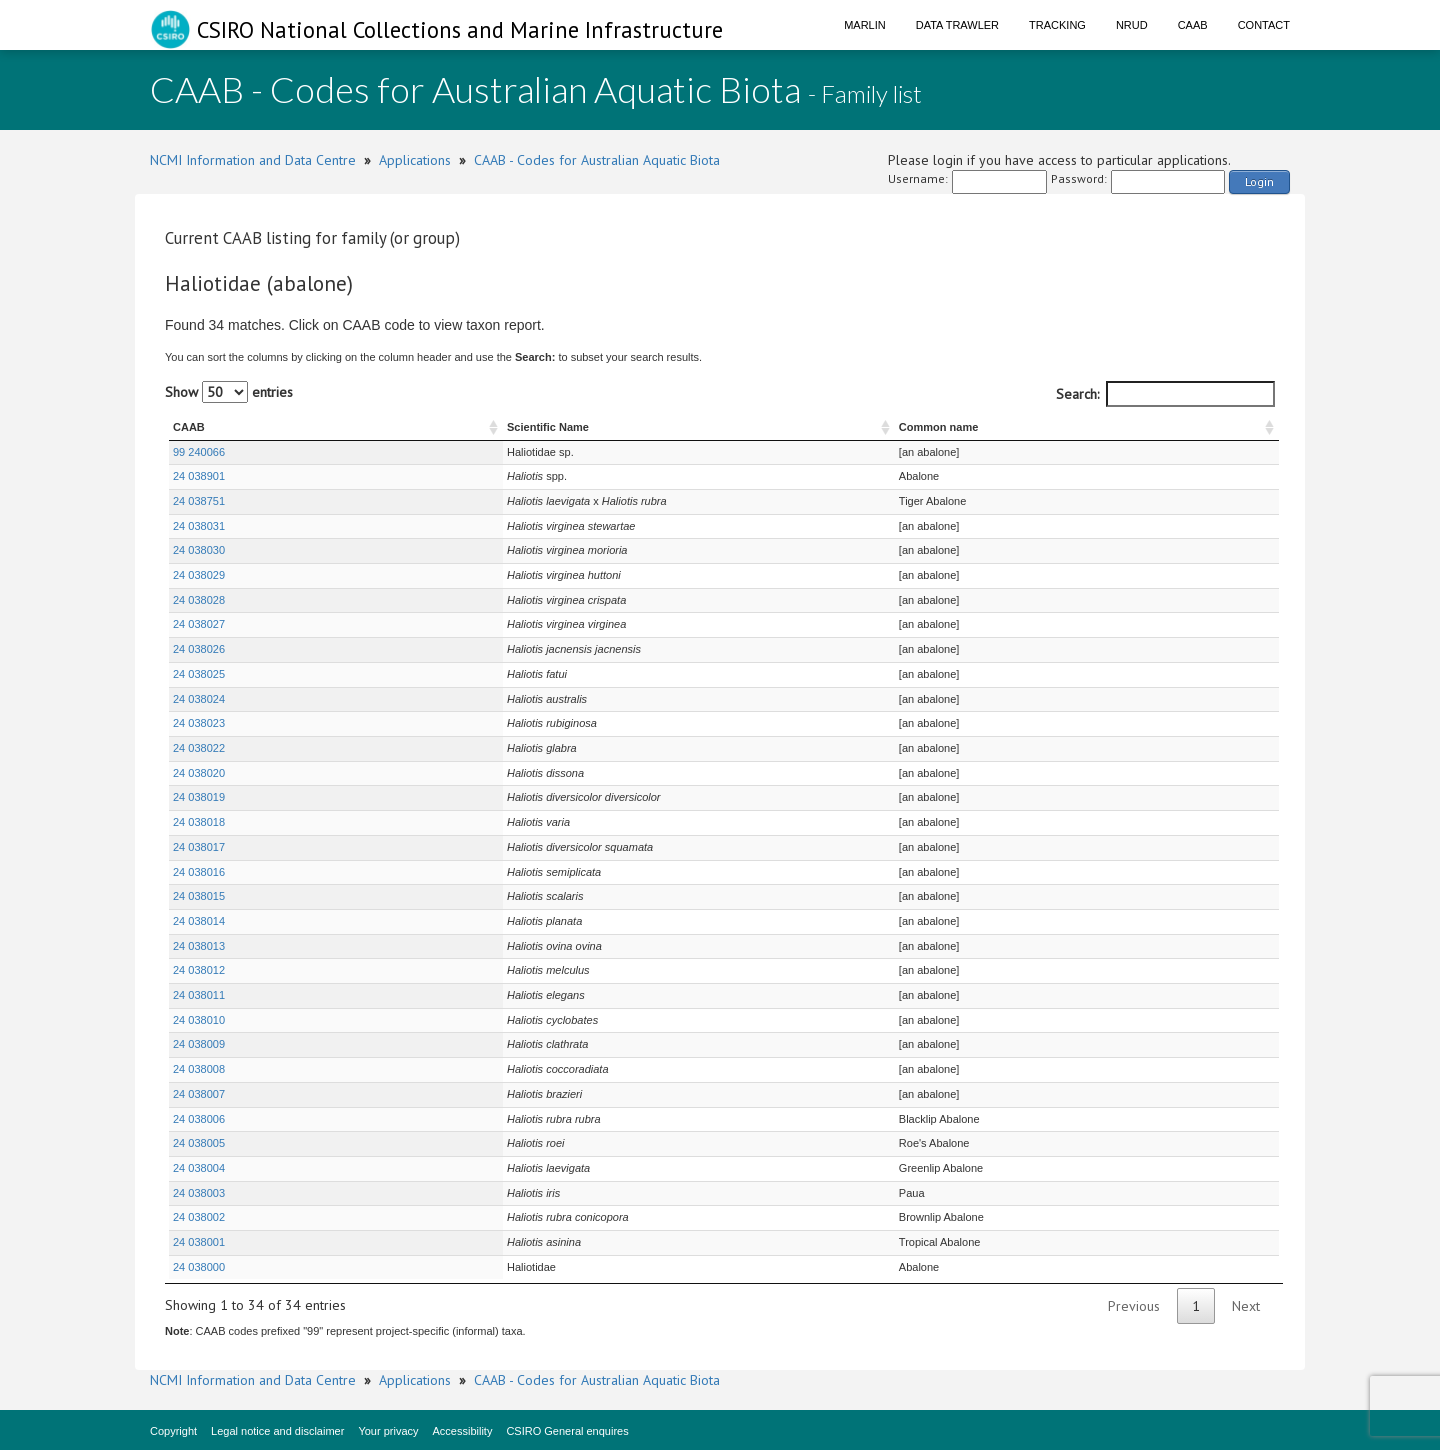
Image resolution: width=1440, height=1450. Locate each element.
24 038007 (199, 1094)
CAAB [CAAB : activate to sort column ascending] (189, 427)
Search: (1165, 394)
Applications (415, 160)
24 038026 (199, 649)
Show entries (229, 392)
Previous (1134, 1306)
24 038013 (199, 946)
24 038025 (199, 674)
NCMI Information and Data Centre (253, 160)
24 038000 (199, 1267)
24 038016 (199, 872)
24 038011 (199, 995)
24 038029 (199, 575)
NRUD (1132, 25)
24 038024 (199, 699)
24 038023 (199, 723)
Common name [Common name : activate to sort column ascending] (982, 427)
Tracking (1057, 25)
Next (1246, 1306)
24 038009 (199, 1044)
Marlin (865, 25)
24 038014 (199, 921)
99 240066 (199, 452)
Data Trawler (957, 25)
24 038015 (199, 896)
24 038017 (199, 847)
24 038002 (199, 1217)
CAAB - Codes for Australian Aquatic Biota (597, 160)
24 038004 (199, 1168)
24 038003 (199, 1193)
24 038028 (199, 600)
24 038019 (199, 797)
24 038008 (199, 1069)
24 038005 (199, 1143)
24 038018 (199, 822)
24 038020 (199, 773)
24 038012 (199, 970)
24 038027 (199, 624)
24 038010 (199, 1020)
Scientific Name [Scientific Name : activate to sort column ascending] (417, 427)
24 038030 (199, 550)
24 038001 (199, 1242)
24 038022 (199, 748)
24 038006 (199, 1119)
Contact (1264, 25)
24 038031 (199, 526)
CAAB (1193, 25)
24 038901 (199, 476)
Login (1259, 181)
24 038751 (199, 501)
